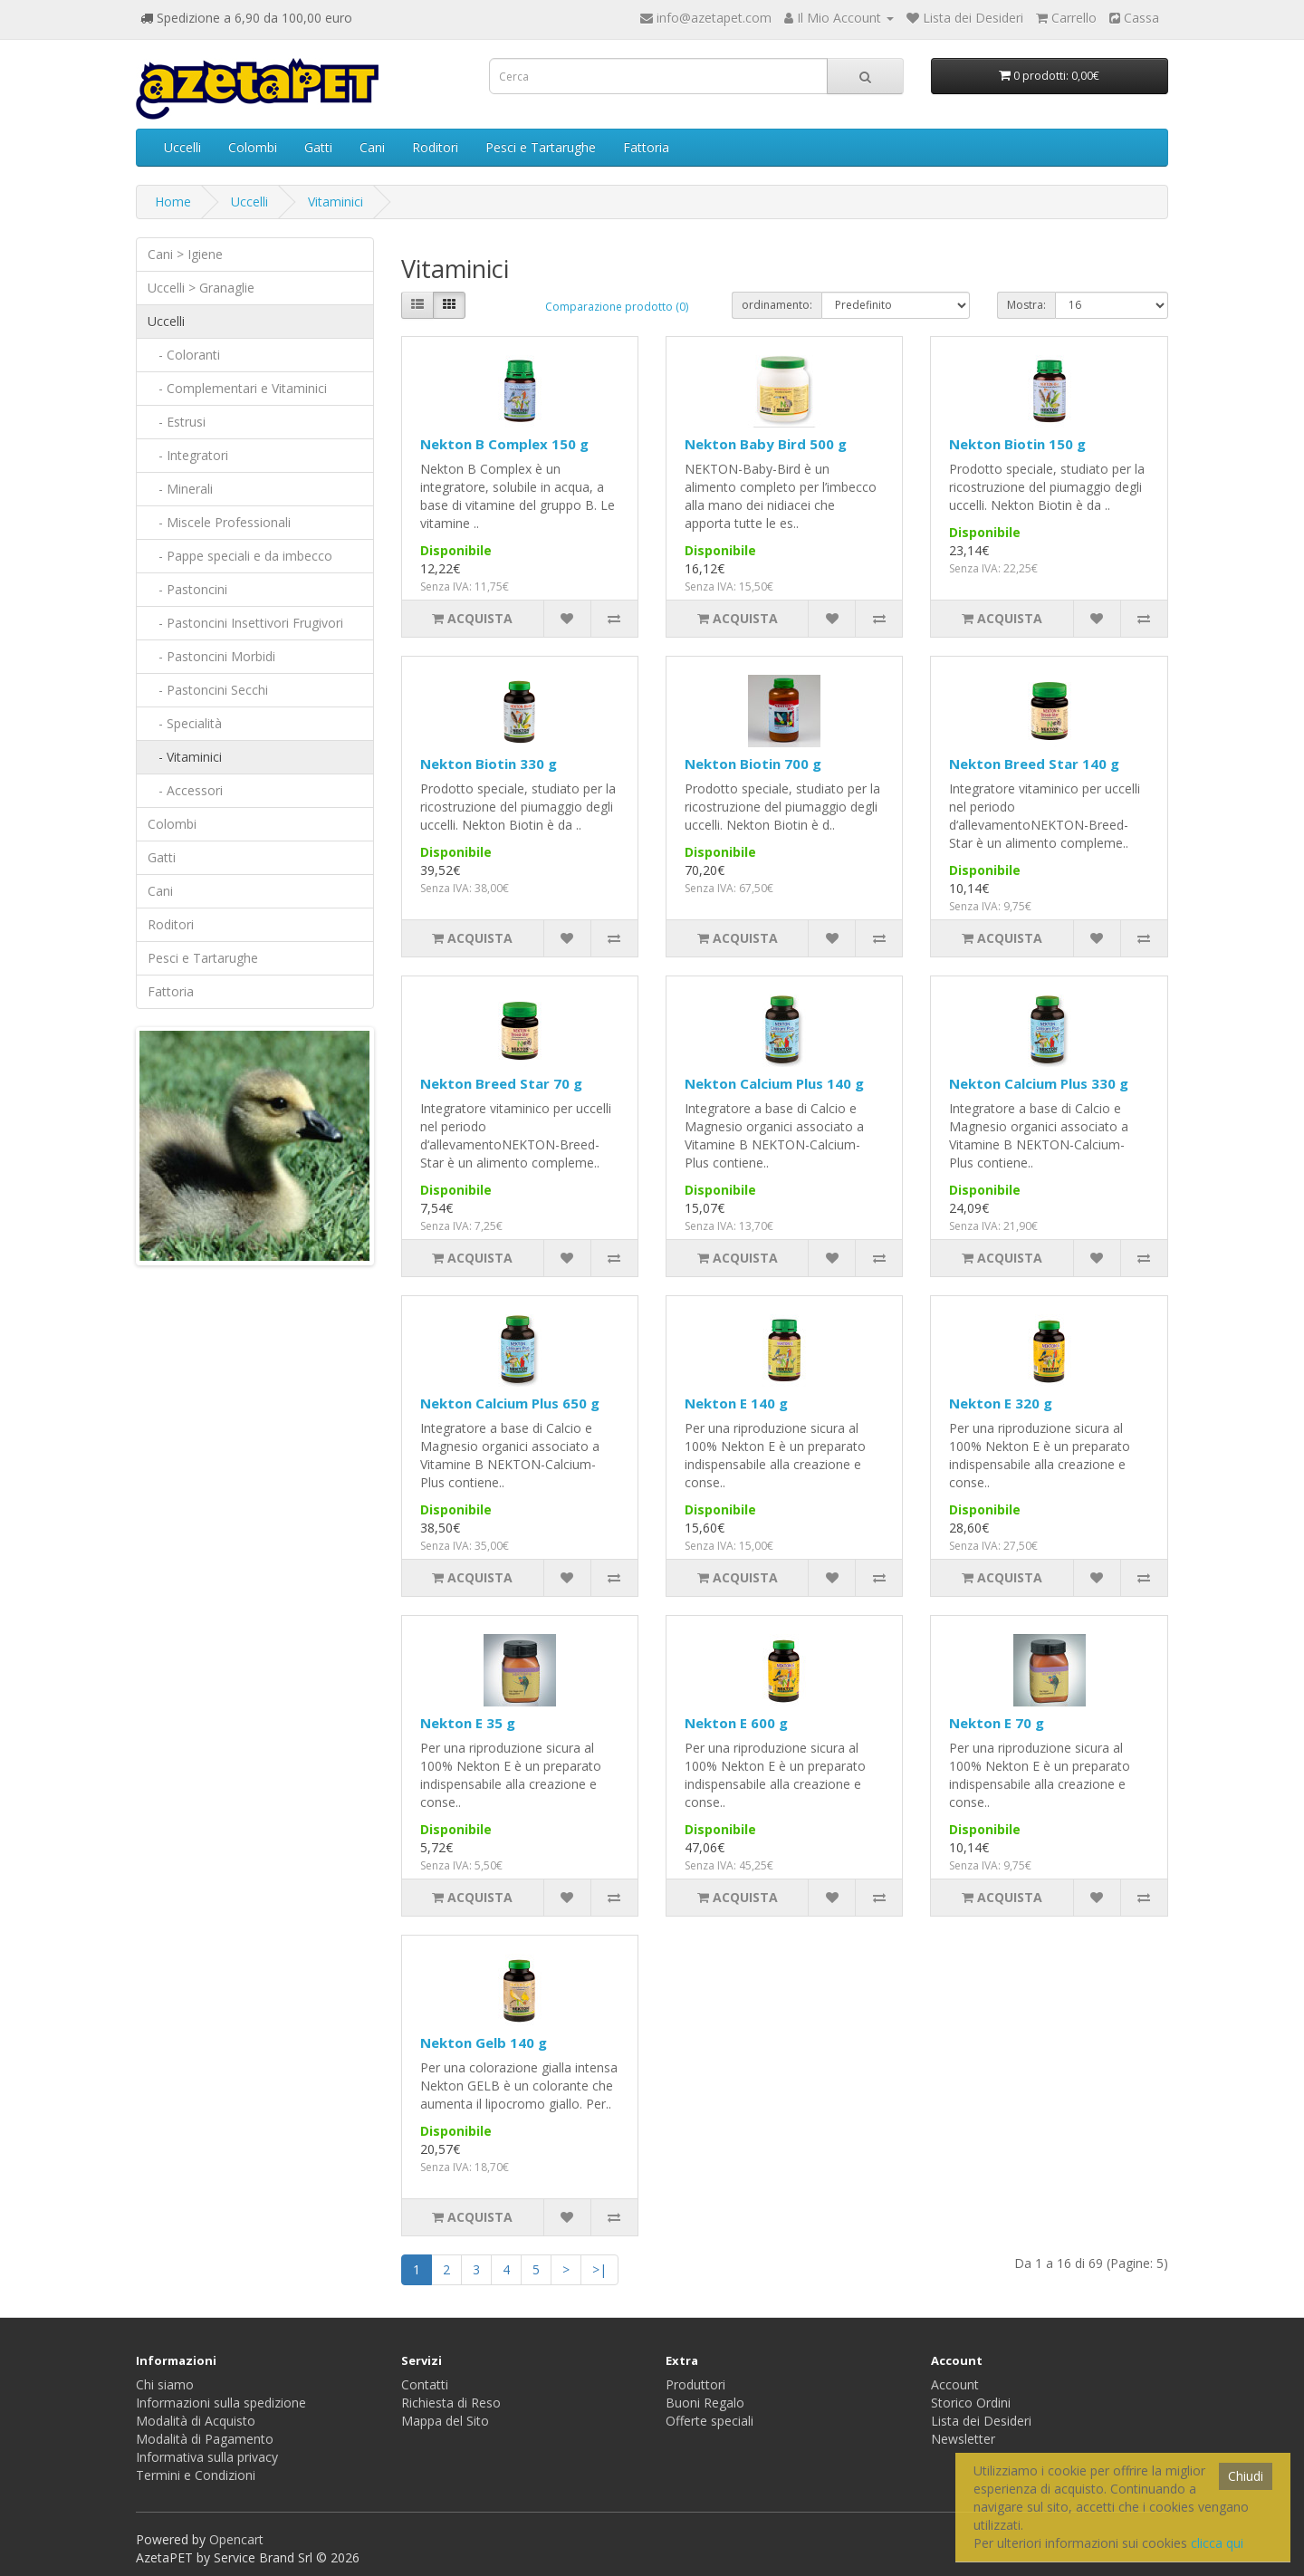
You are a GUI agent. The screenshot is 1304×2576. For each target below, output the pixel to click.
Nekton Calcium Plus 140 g (774, 1083)
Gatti (318, 147)
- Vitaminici (185, 756)
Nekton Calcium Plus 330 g (1038, 1083)
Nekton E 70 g (996, 1723)
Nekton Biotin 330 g (488, 764)
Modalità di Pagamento (204, 2438)
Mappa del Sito (445, 2420)
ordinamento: (777, 304)
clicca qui (1217, 2543)
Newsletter (963, 2438)
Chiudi (1245, 2476)
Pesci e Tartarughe (540, 147)
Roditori (435, 147)
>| (599, 2269)
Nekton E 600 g (736, 1723)
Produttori (695, 2384)
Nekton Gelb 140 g (483, 2042)
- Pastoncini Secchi (208, 689)
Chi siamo (165, 2384)
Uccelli (182, 147)
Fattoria (646, 147)
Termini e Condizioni (195, 2475)
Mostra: (1026, 304)
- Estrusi (177, 421)
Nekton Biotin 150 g (1017, 444)
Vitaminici (335, 201)
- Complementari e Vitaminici (237, 388)
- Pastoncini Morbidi (211, 656)
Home (173, 201)
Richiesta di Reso (451, 2402)
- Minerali (180, 488)
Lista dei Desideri (981, 2420)
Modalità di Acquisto (195, 2420)
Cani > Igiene (185, 254)
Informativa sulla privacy (207, 2456)
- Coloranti (184, 354)
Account (955, 2384)
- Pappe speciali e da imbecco (240, 555)
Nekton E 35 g (467, 1723)
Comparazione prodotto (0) (616, 306)
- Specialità (185, 723)
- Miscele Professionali (219, 522)
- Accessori (185, 790)
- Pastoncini (187, 589)
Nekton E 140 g (736, 1403)
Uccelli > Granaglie (201, 287)
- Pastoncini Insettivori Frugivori (245, 622)
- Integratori (188, 455)
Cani (372, 147)
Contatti (424, 2384)
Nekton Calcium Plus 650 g (509, 1403)
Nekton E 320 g (1000, 1403)
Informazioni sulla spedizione (221, 2402)
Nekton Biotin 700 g (753, 764)
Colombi (252, 147)
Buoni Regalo (705, 2402)
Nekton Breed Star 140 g (1034, 764)
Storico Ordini (971, 2402)
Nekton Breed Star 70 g (501, 1083)
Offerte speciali (709, 2420)
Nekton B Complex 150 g (504, 444)
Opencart (236, 2539)
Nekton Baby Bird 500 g (766, 444)
